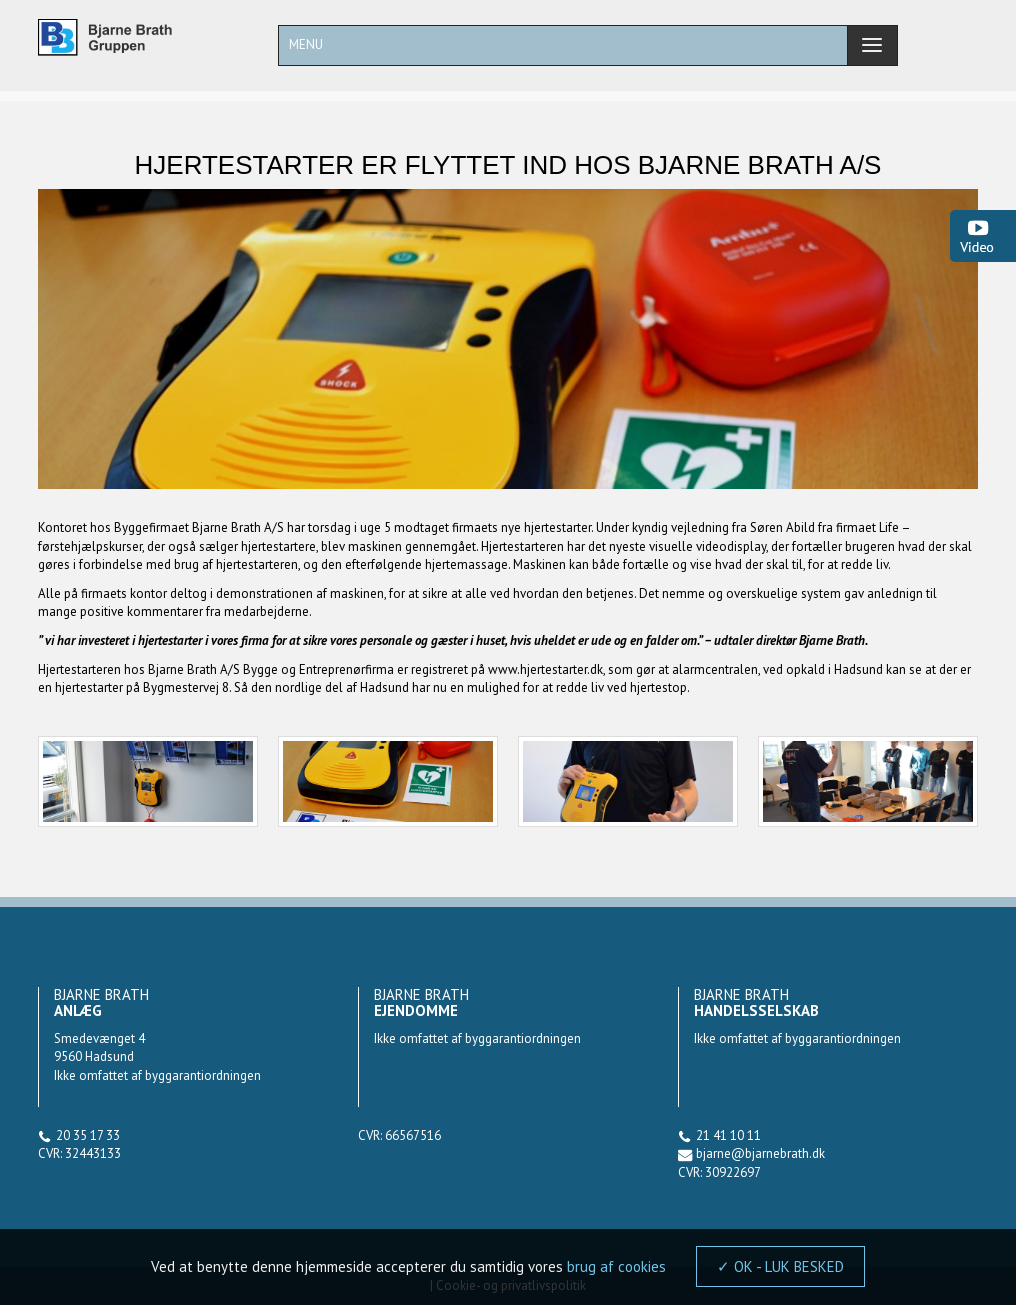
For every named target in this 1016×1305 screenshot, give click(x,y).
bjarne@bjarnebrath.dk (760, 1153)
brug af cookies (616, 1266)
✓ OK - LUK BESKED (780, 1266)
